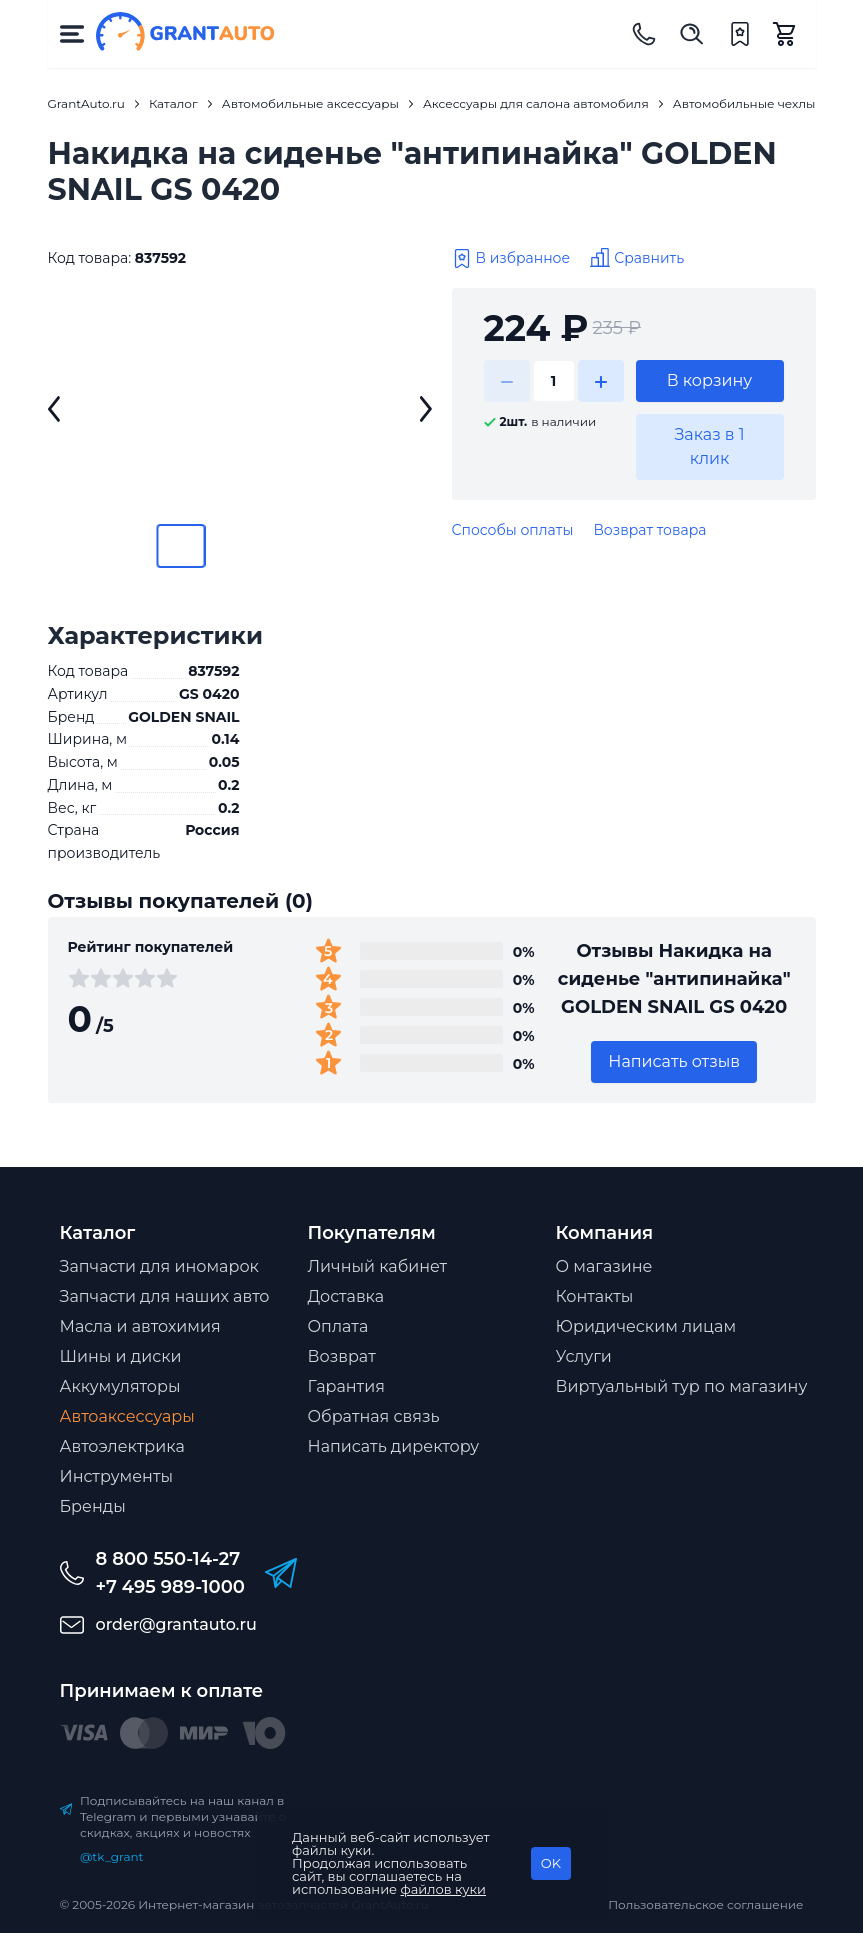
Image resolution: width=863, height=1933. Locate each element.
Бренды (93, 1506)
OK (551, 1863)
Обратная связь (374, 1416)
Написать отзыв (674, 1061)
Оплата (338, 1326)
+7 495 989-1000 (170, 1587)
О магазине (604, 1266)
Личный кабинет (378, 1266)
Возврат (342, 1356)
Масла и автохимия (140, 1326)
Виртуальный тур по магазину (682, 1386)
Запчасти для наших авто (165, 1296)
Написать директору (394, 1446)
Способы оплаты (513, 530)
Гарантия (346, 1386)
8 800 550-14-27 (168, 1559)
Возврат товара (649, 530)
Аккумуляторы (120, 1386)
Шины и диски (121, 1356)
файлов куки (444, 1889)
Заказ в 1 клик (709, 446)
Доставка (346, 1296)
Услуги (584, 1356)
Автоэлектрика (122, 1446)
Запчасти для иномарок (159, 1266)
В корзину (710, 380)
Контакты (595, 1296)
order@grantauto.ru (176, 1624)
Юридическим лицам (646, 1326)
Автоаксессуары (127, 1416)
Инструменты (117, 1476)
